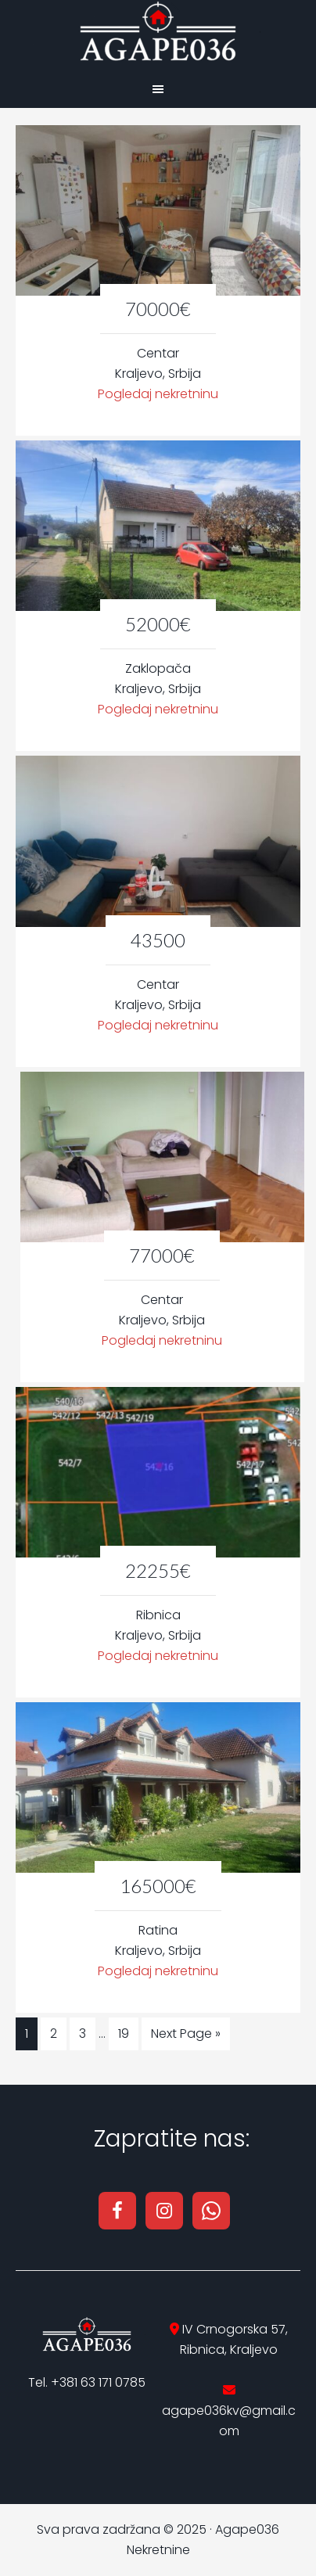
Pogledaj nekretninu (158, 394)
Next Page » (186, 2033)
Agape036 (158, 31)
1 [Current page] (26, 2033)
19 (123, 2033)
